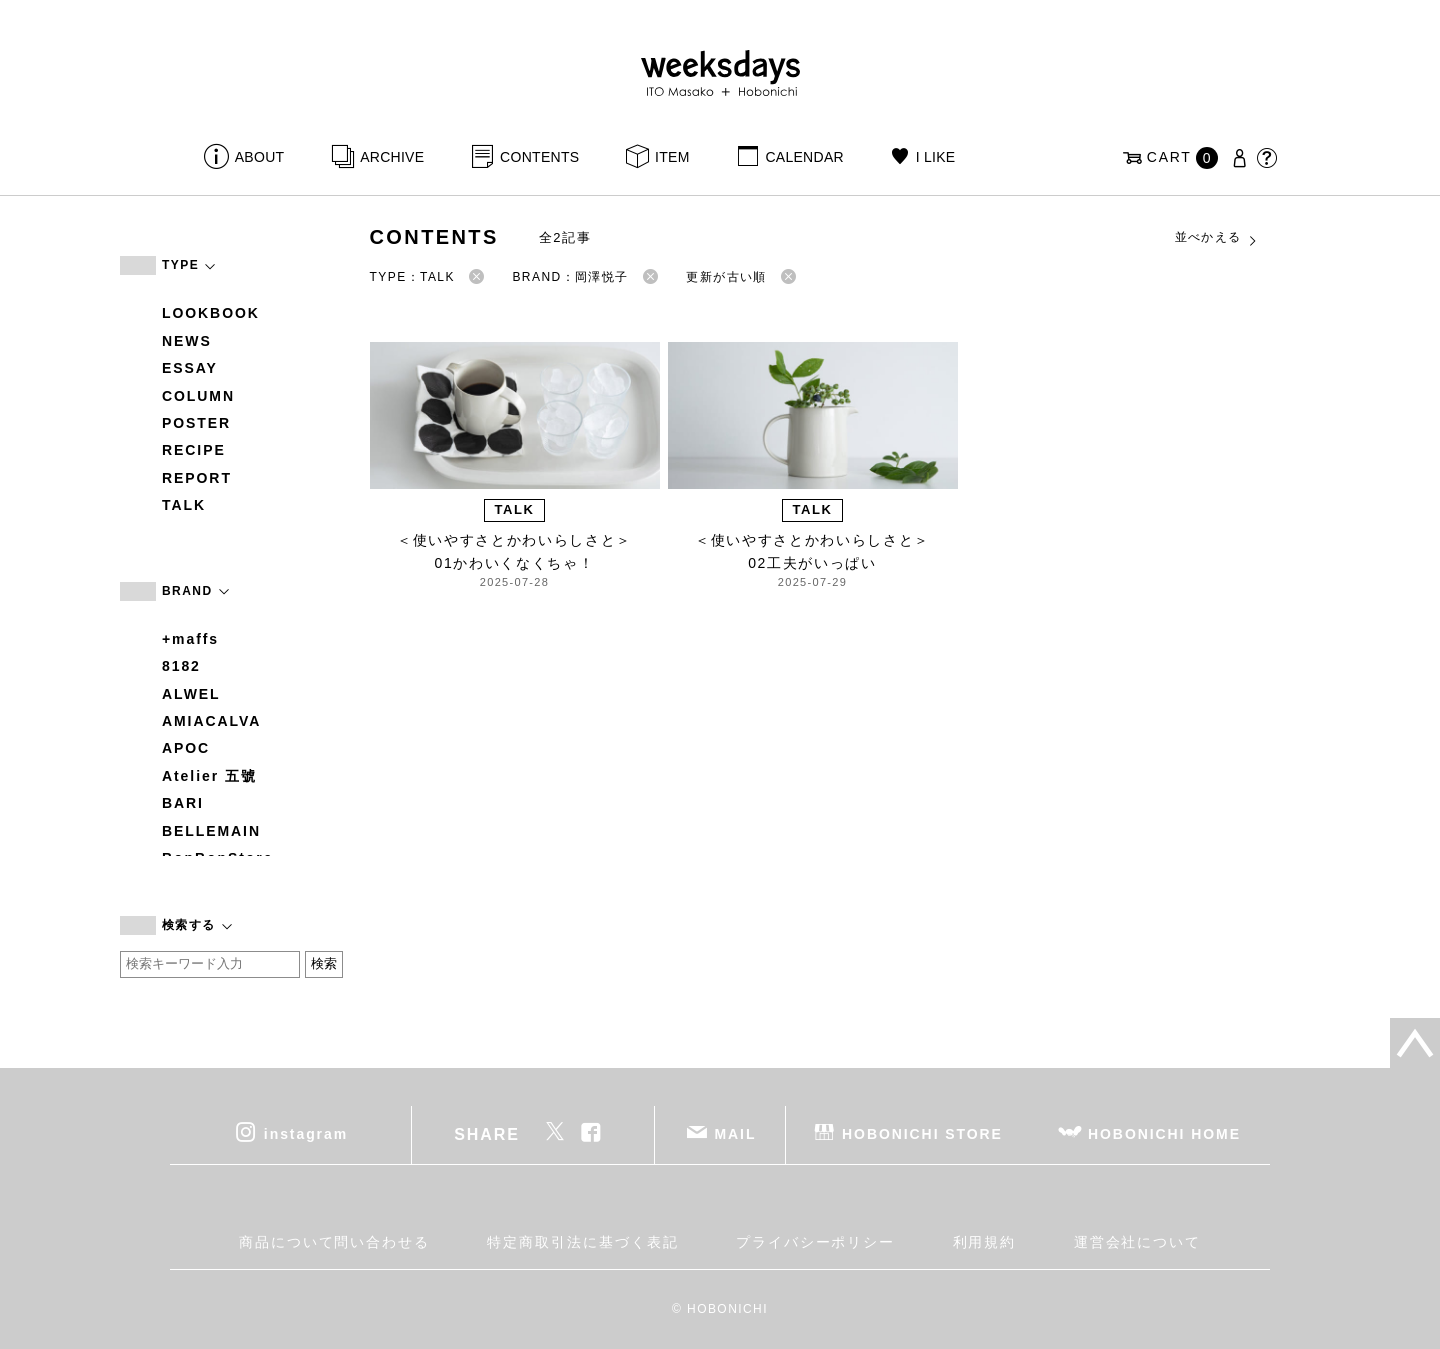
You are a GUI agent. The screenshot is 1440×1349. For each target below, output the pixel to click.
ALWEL (191, 694)
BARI (183, 803)
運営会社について (1137, 1242)
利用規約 (985, 1242)
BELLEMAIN (211, 831)
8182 (181, 666)
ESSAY (190, 368)
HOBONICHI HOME (1164, 1133)
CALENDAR (804, 157)
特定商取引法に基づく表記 (582, 1242)
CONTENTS (539, 157)
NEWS (187, 341)
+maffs (190, 639)
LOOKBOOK (211, 313)
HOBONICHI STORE (922, 1133)
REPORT (197, 478)
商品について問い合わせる (334, 1242)
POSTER (196, 423)
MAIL (736, 1133)
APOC (186, 748)
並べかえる (1217, 238)
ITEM (672, 157)
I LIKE (936, 157)
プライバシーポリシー (815, 1242)
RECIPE (194, 450)
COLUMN (198, 396)
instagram (306, 1133)
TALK (184, 505)
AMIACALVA (211, 721)
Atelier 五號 (209, 776)
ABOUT (260, 157)
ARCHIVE (392, 157)
